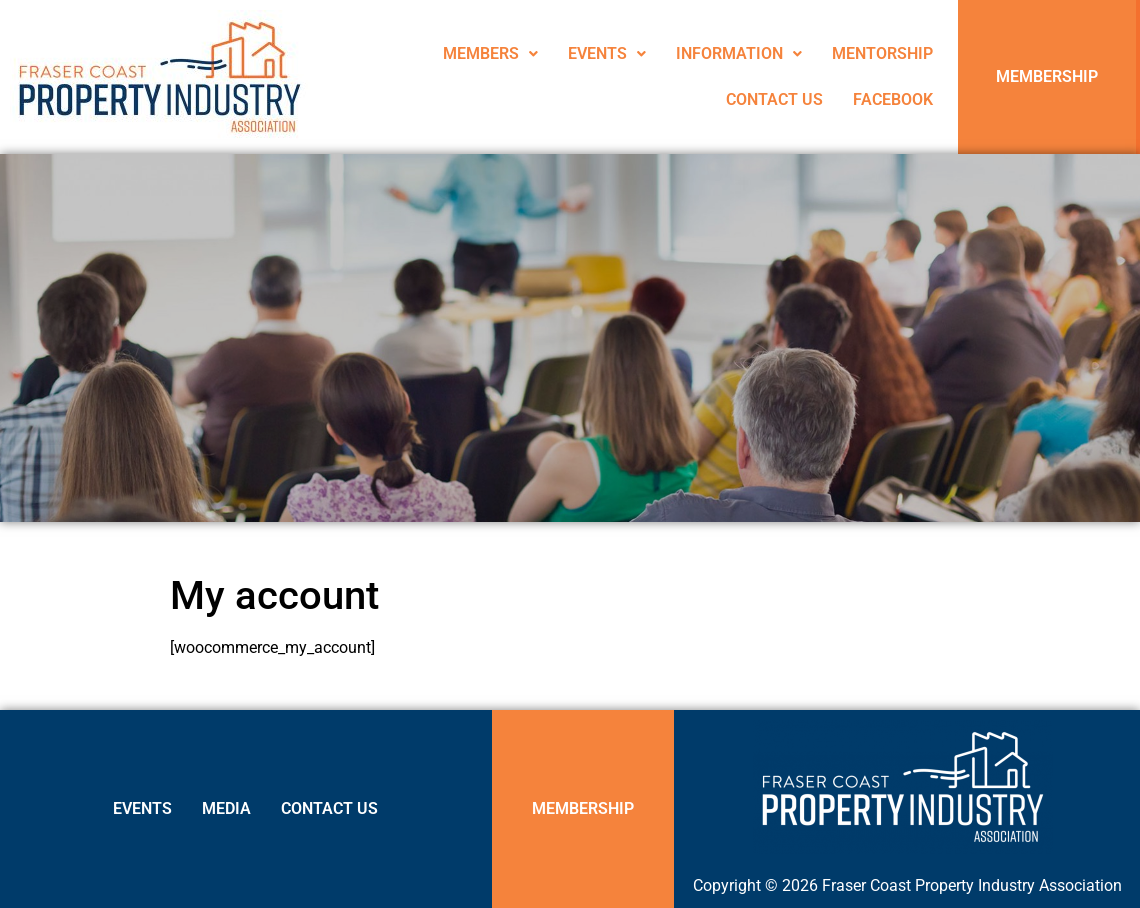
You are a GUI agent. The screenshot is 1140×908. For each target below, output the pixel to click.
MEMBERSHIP (1047, 76)
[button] (490, 54)
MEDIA (226, 808)
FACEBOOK (893, 99)
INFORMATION (739, 53)
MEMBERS (490, 53)
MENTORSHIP (882, 53)
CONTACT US (774, 99)
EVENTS (607, 53)
